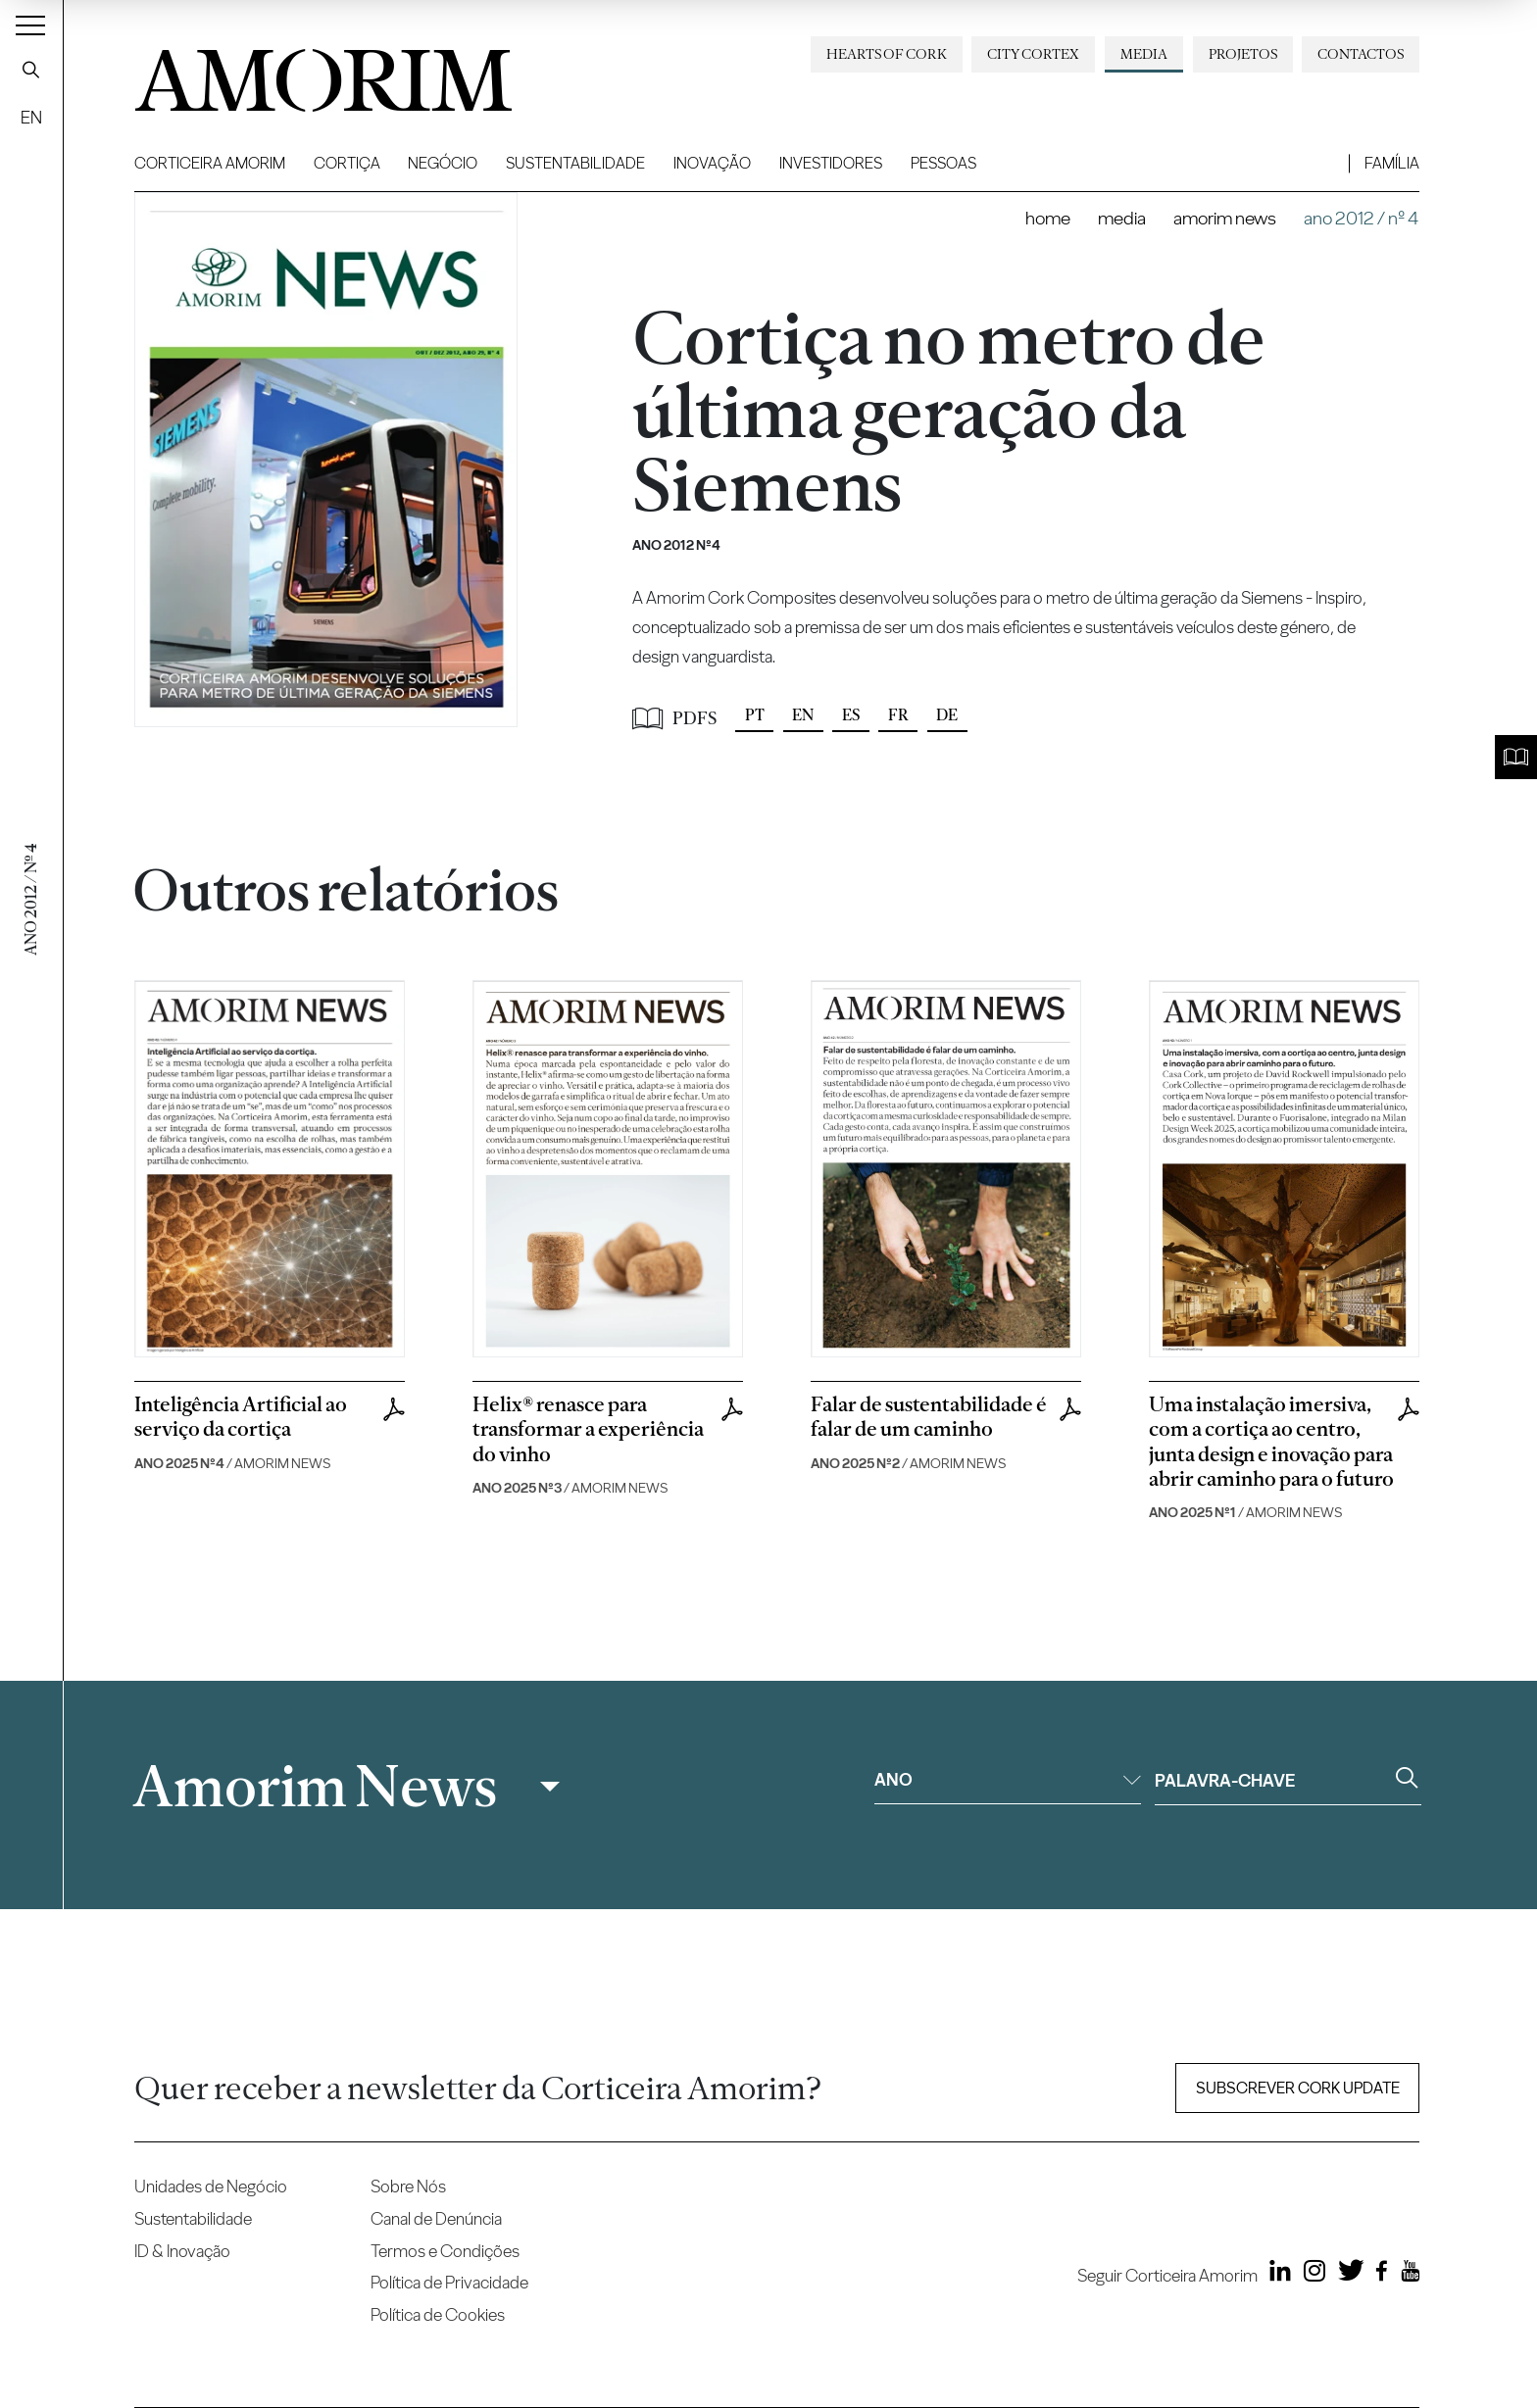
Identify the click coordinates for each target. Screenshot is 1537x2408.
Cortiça (347, 163)
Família (1391, 163)
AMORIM (291, 73)
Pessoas (943, 163)
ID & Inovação (182, 2250)
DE (947, 715)
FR (898, 715)
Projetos (1243, 54)
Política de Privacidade (449, 2282)
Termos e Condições (445, 2250)
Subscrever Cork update (1298, 2088)
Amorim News (1224, 218)
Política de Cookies (438, 2314)
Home (1047, 218)
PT (755, 715)
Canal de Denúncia (436, 2218)
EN (31, 117)
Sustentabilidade (575, 163)
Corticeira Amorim (209, 163)
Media (1143, 54)
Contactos (1360, 54)
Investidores (830, 163)
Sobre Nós (408, 2186)
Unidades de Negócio (210, 2186)
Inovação (712, 163)
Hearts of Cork (886, 54)
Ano (1007, 1779)
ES (851, 715)
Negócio (442, 163)
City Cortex (1033, 54)
